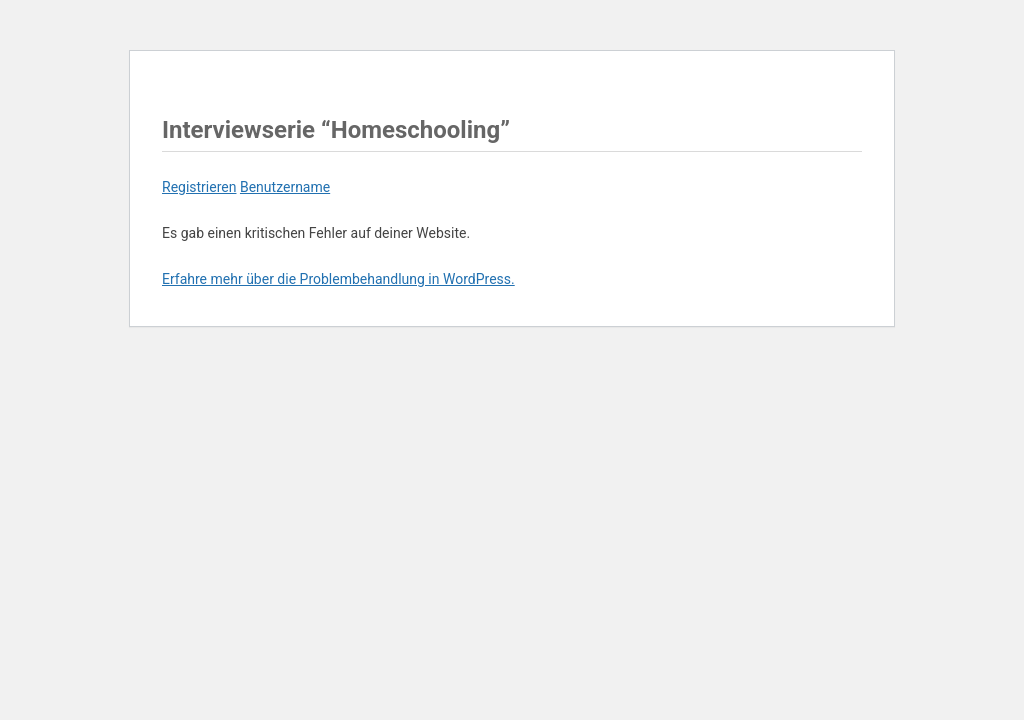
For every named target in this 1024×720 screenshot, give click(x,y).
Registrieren (199, 187)
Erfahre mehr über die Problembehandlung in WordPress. (338, 279)
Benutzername (285, 187)
